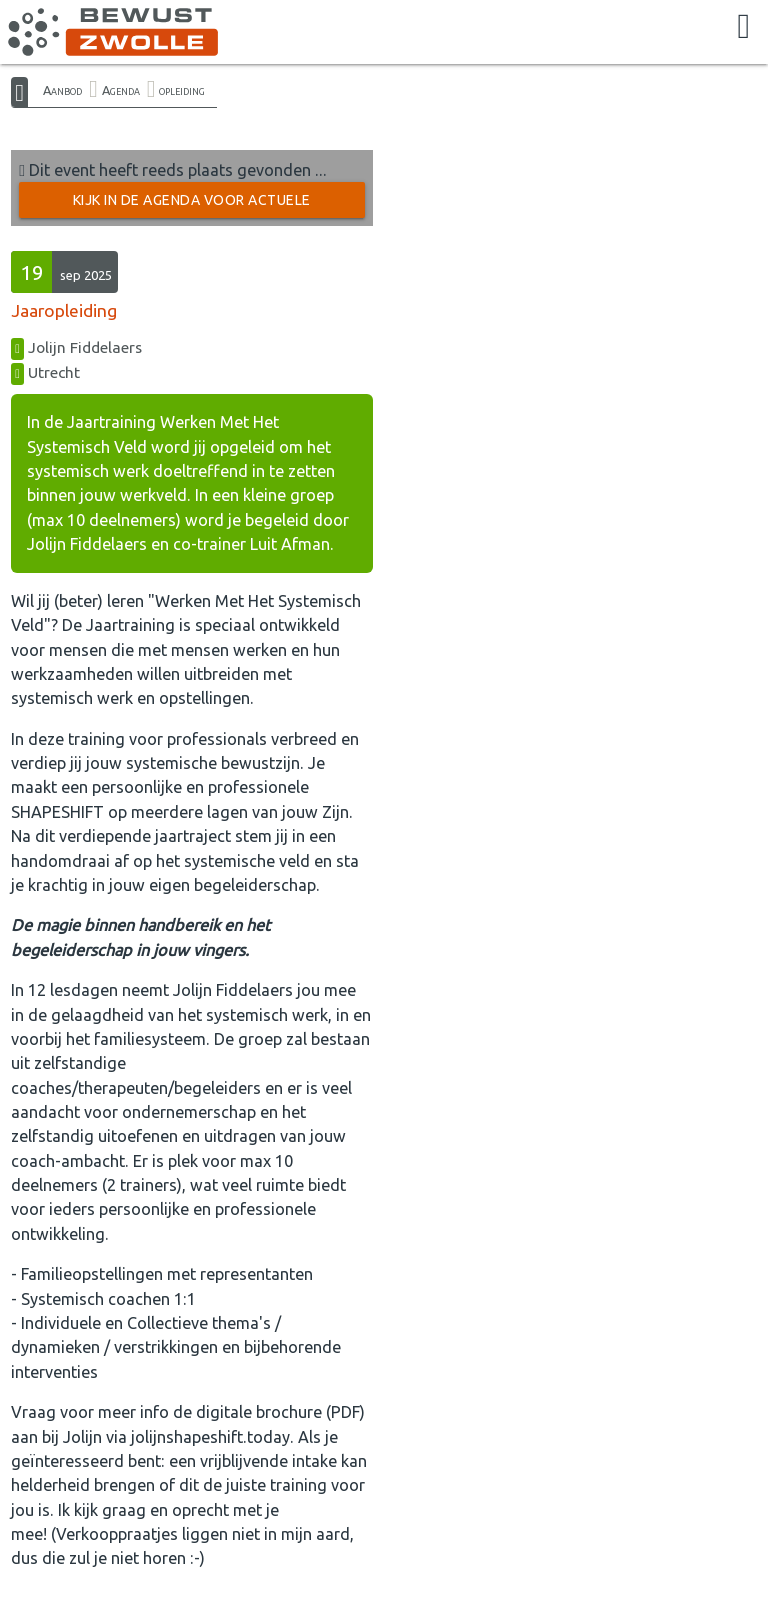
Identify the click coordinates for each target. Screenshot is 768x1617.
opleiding (182, 90)
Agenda (121, 90)
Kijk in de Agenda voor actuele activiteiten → (192, 205)
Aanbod (62, 90)
